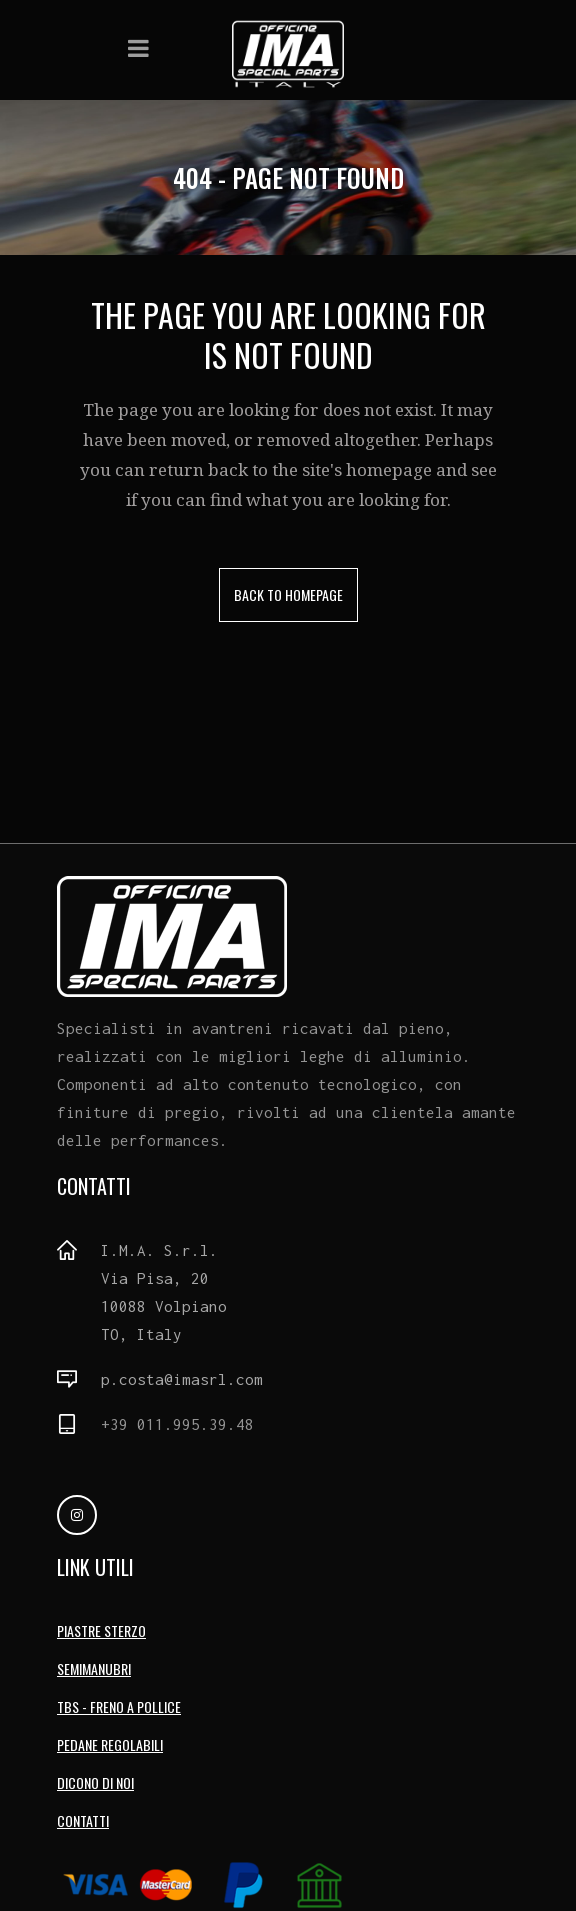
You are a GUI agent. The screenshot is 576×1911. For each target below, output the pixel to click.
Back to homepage (288, 594)
